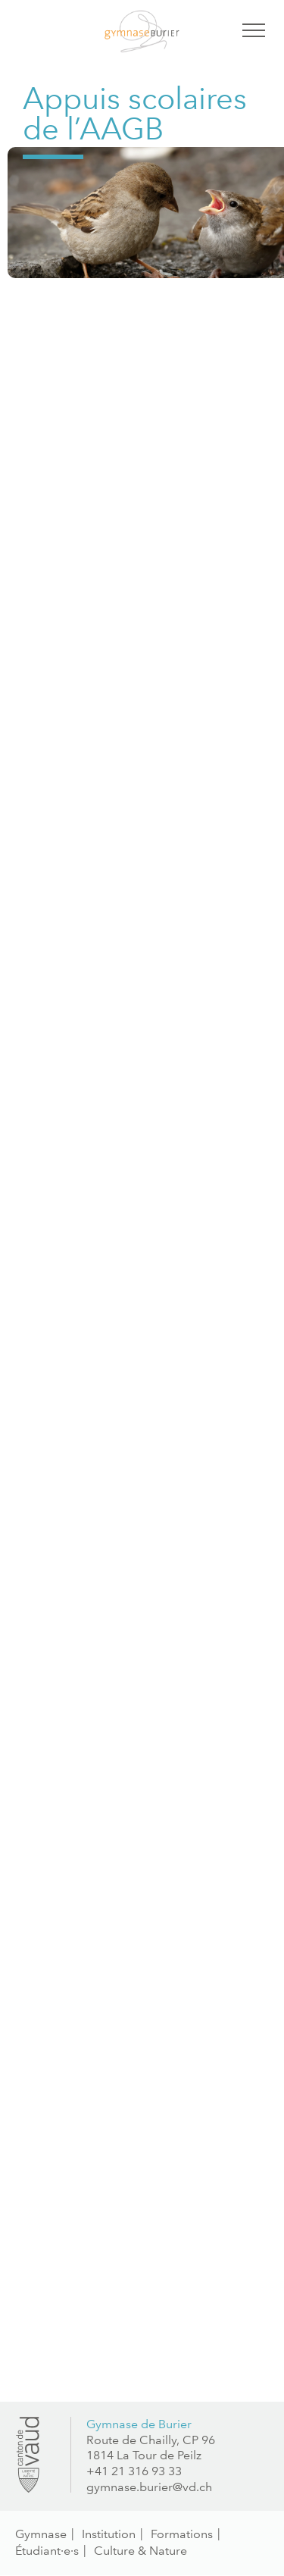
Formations (182, 2534)
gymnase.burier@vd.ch (149, 2487)
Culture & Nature (140, 2550)
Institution (109, 2534)
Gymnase (41, 2534)
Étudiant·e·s (47, 2550)
